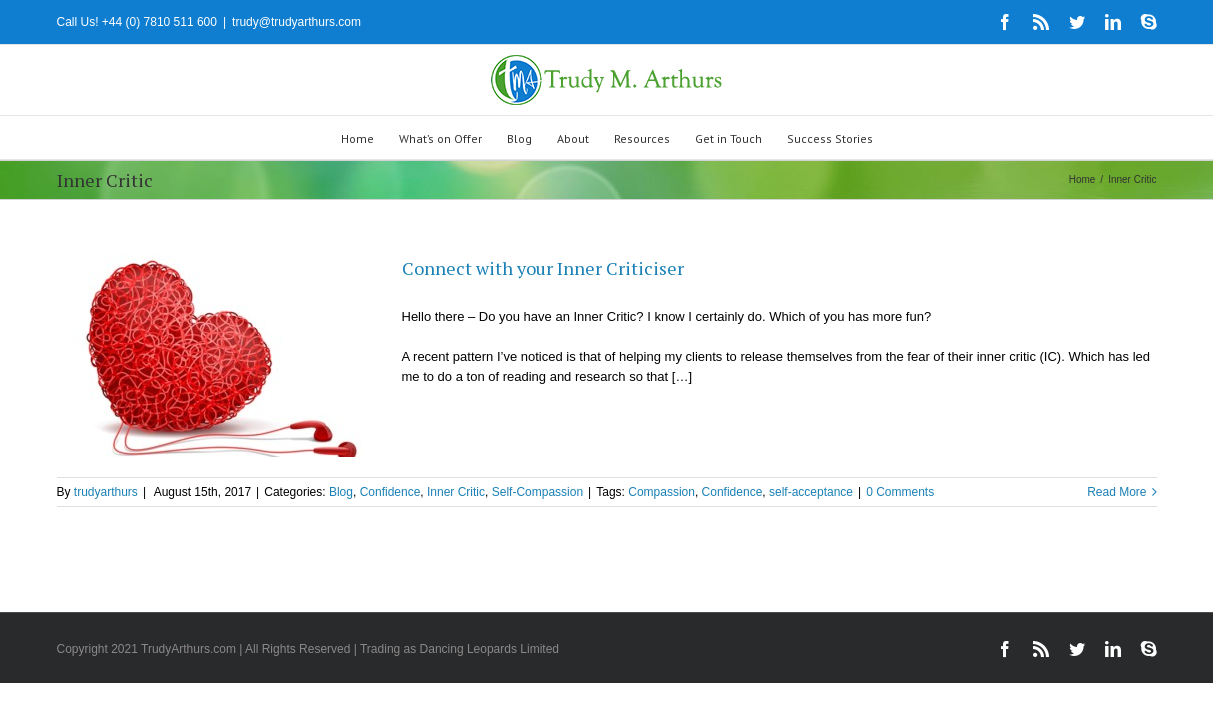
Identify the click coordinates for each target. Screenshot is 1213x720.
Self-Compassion (537, 492)
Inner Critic (456, 492)
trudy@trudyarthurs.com (296, 22)
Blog (341, 492)
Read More (1116, 492)
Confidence (390, 492)
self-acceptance (811, 492)
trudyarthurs (106, 492)
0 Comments (900, 492)
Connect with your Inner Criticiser (543, 268)
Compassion (661, 492)
